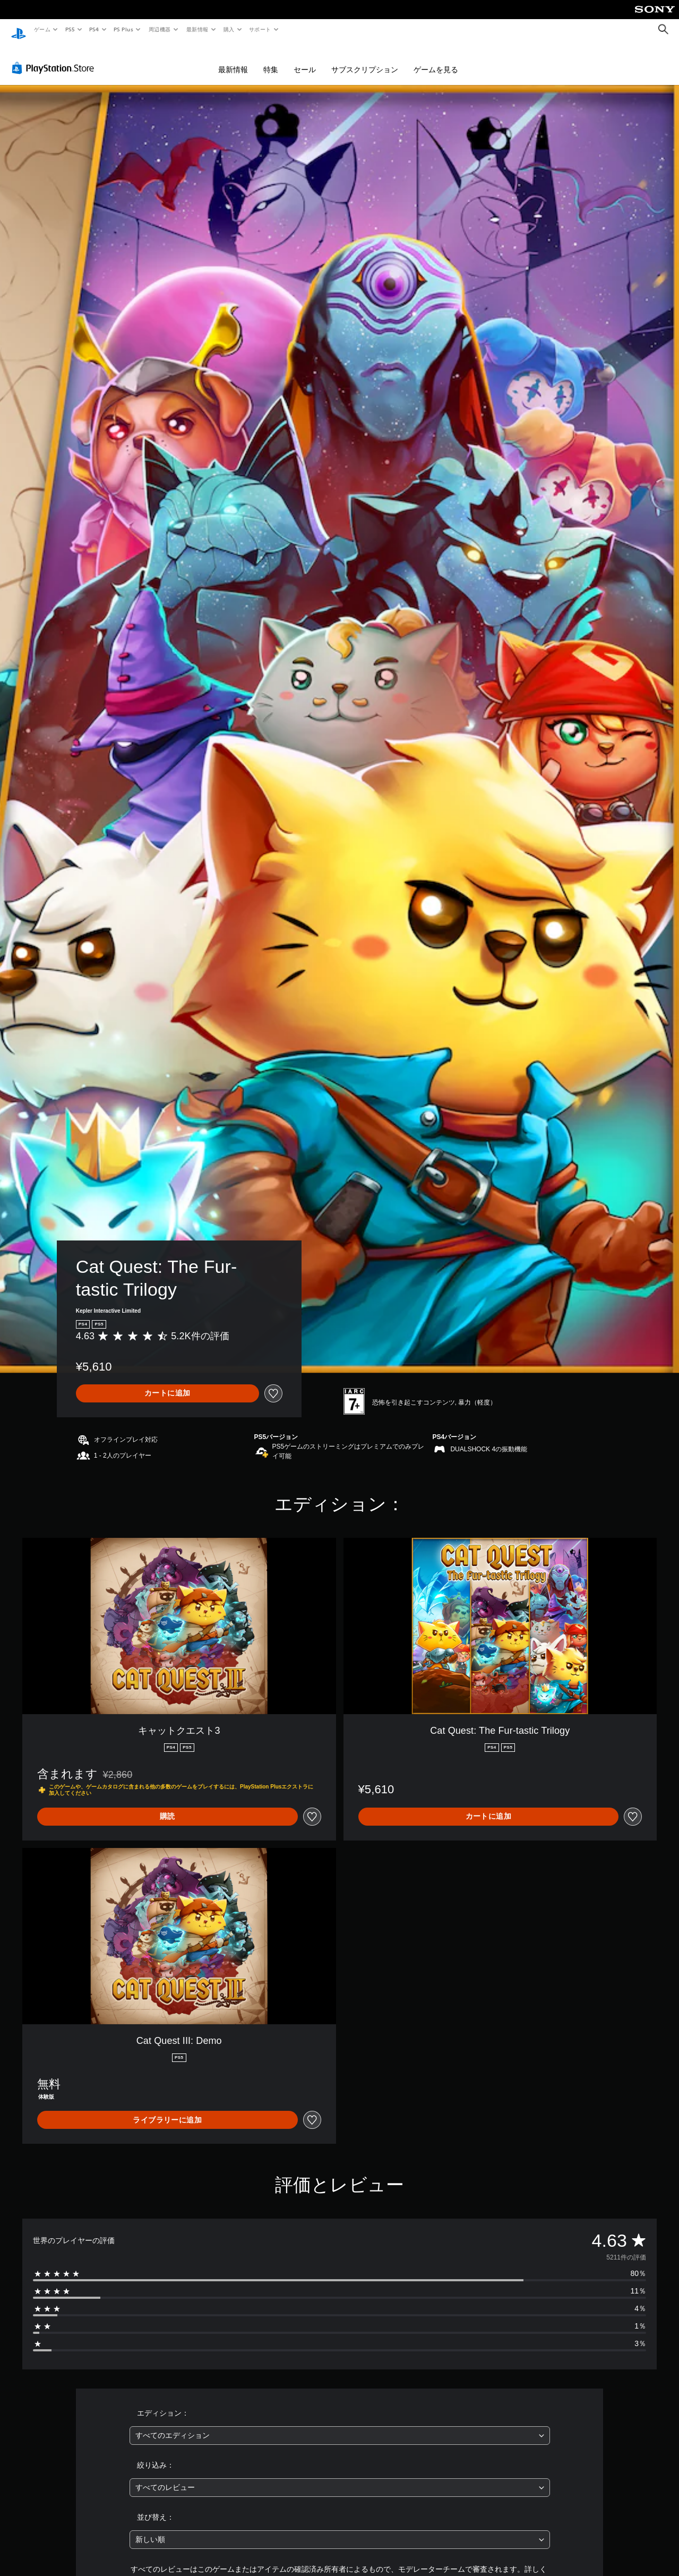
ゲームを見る (436, 59)
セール (305, 59)
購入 (229, 29)
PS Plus (124, 29)
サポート (260, 29)
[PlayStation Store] (55, 57)
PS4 (94, 29)
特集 (270, 59)
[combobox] (340, 2425)
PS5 (70, 29)
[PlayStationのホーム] (19, 29)
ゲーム (41, 29)
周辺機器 (160, 29)
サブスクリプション (364, 59)
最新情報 (197, 29)
